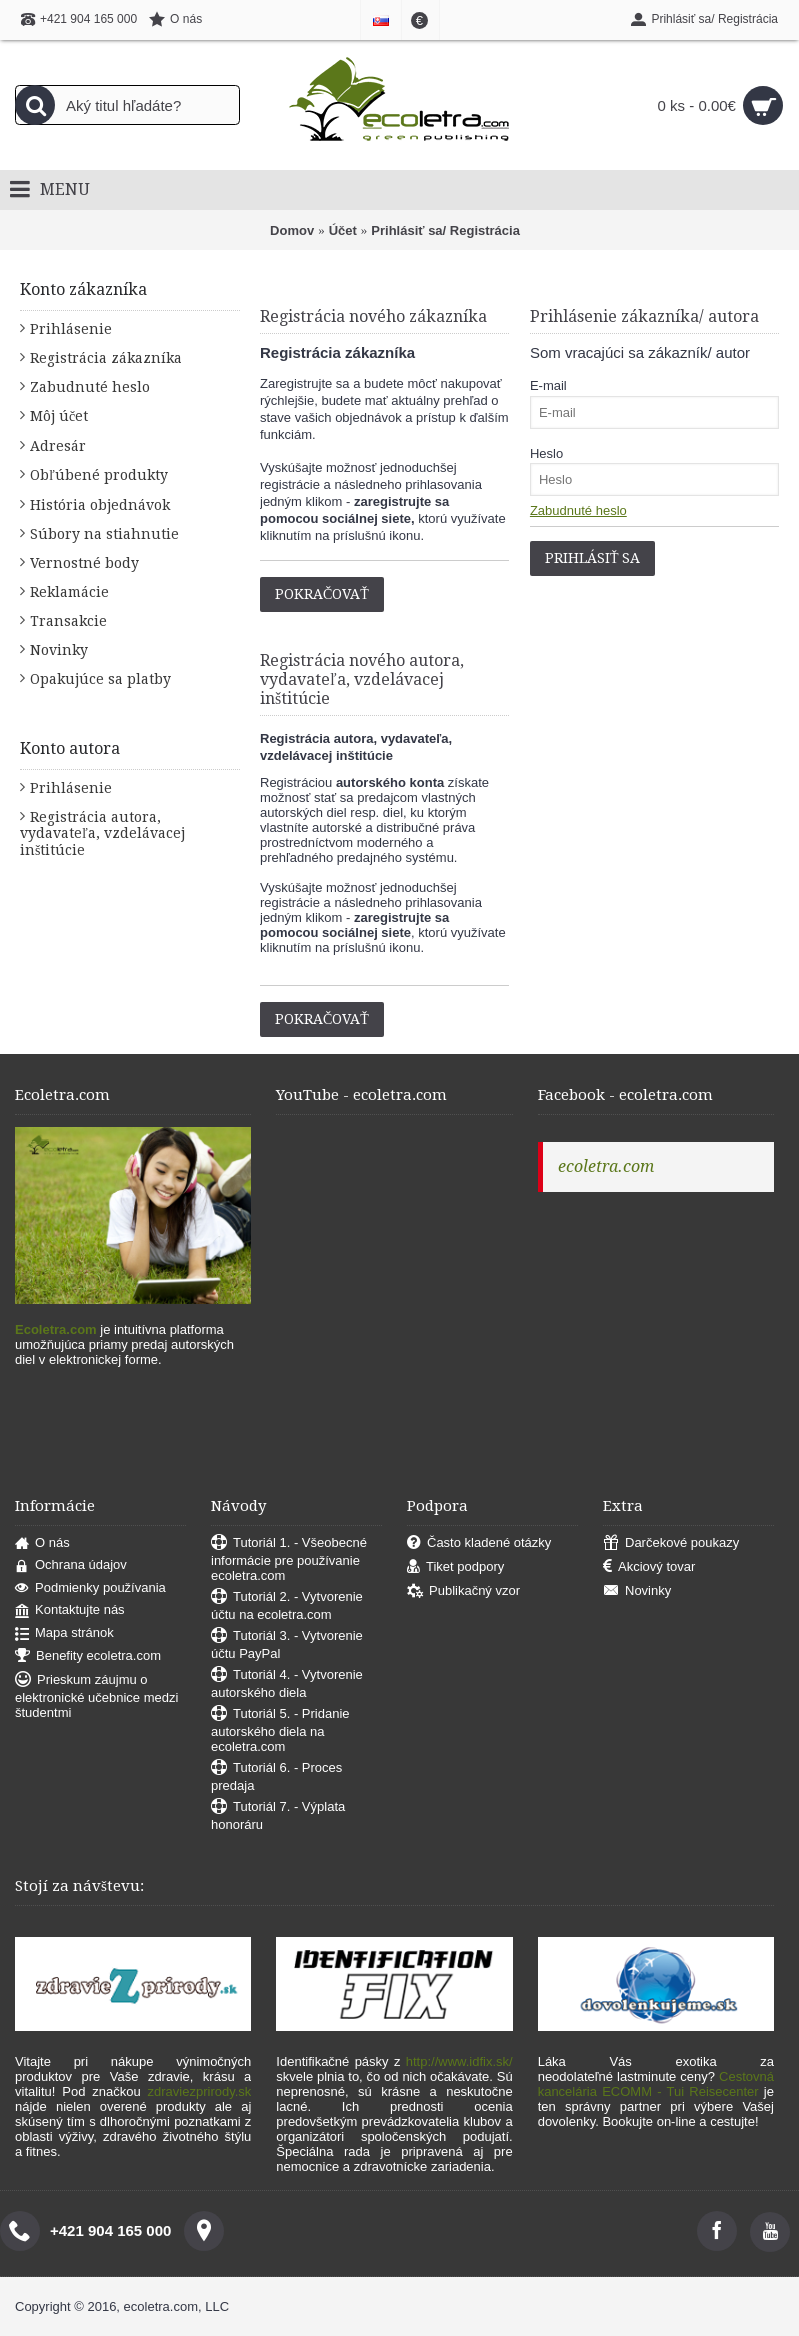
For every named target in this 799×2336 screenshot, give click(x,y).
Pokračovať (322, 594)
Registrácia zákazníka (106, 358)
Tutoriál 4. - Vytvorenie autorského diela (287, 1683)
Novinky (59, 650)
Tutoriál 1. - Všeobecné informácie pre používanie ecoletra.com (289, 1559)
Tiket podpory (455, 1567)
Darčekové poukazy (671, 1543)
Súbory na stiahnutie (104, 534)
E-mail (548, 385)
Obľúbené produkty (99, 475)
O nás (42, 1543)
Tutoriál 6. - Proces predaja (276, 1776)
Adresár (58, 446)
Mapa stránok (64, 1633)
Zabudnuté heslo (90, 387)
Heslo (546, 453)
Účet (343, 230)
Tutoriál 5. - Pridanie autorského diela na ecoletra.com (280, 1730)
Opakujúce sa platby (100, 679)
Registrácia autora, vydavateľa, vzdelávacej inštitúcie (102, 833)
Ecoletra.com (56, 1329)
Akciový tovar (649, 1567)
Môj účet (59, 416)
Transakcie (68, 621)
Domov (292, 230)
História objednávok (100, 505)
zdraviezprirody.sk (200, 2091)
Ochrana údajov (71, 1565)
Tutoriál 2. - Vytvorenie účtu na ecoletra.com (287, 1605)
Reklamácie (69, 592)
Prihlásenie (71, 329)
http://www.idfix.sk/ (459, 2061)
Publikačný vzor (463, 1591)
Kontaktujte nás (70, 1610)
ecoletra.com (606, 1166)
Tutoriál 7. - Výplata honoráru (278, 1815)
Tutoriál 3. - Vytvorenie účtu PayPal (287, 1644)
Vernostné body (84, 563)
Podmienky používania (90, 1588)
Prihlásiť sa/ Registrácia (445, 230)
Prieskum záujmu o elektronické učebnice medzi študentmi (96, 1696)
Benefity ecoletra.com (88, 1656)
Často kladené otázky (479, 1543)
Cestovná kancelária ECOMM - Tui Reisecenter (656, 2084)
